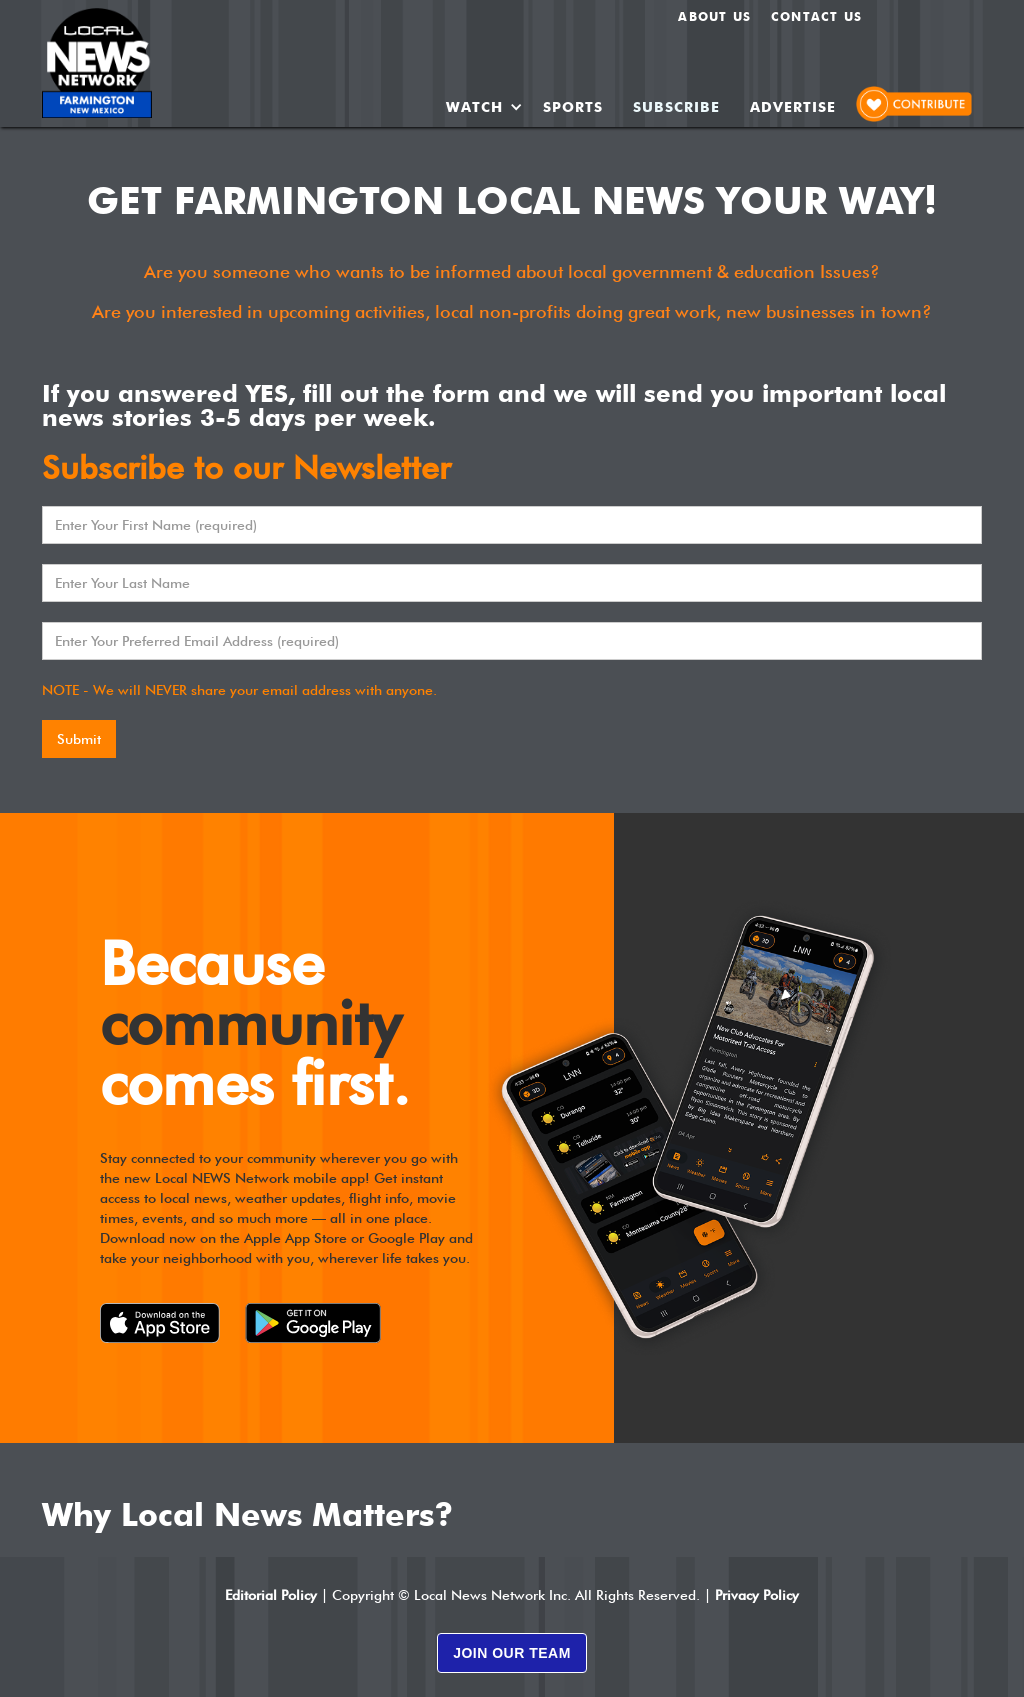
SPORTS (573, 107)
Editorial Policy (271, 1595)
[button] (484, 107)
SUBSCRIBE (676, 107)
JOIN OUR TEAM (512, 1653)
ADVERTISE (793, 107)
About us (714, 16)
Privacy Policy (757, 1595)
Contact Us (816, 16)
